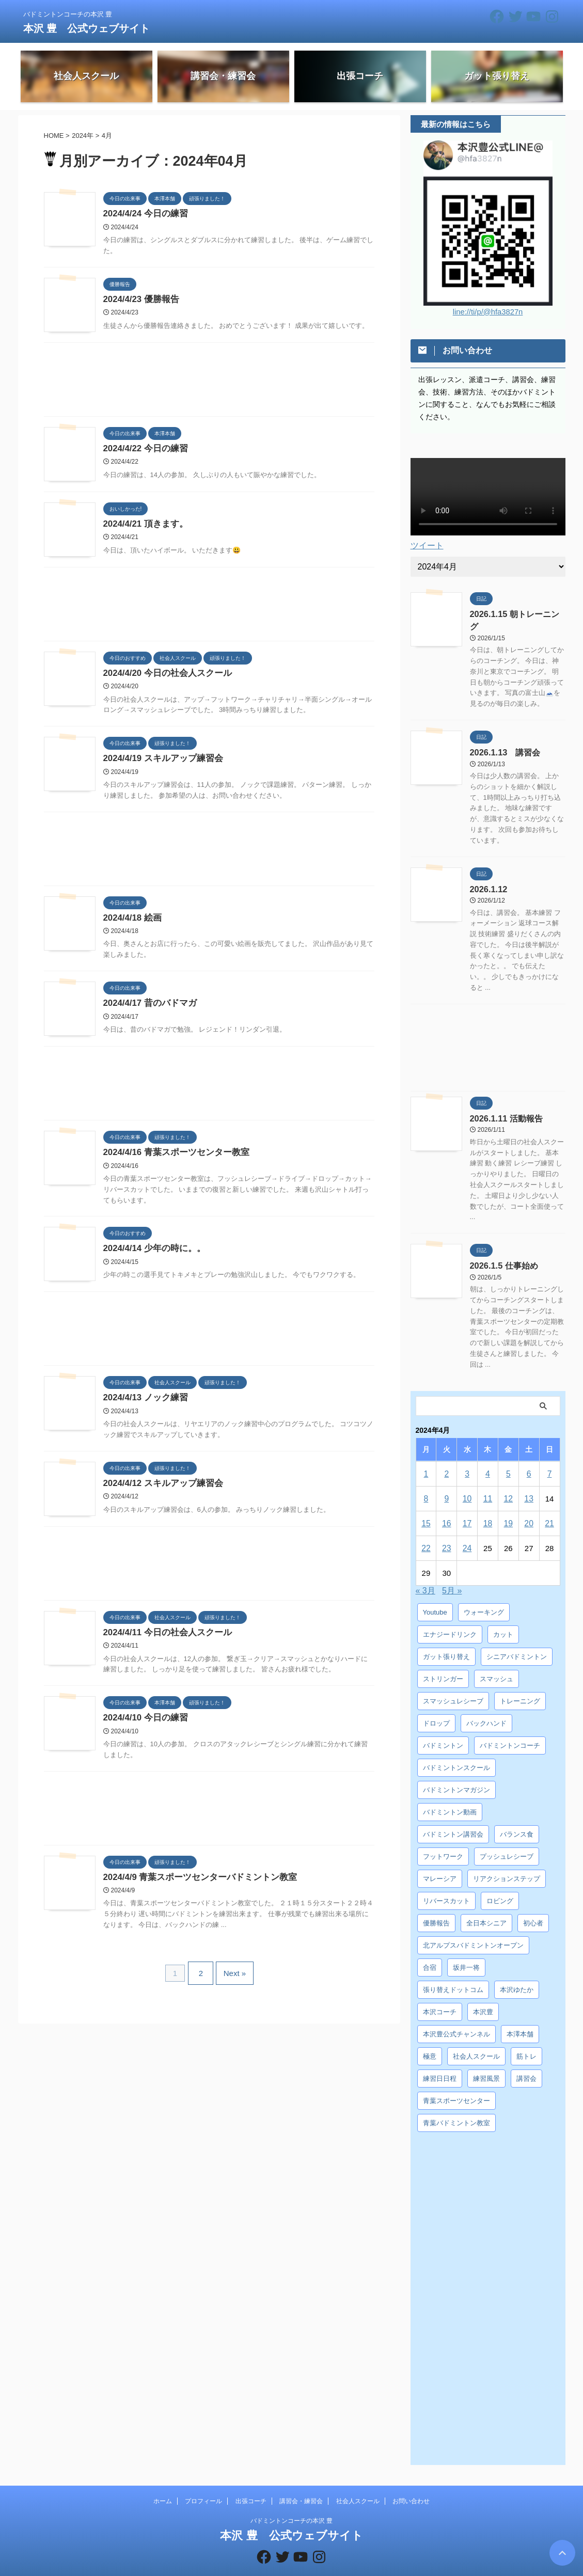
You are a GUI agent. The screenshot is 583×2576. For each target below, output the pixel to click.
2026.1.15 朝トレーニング (512, 613)
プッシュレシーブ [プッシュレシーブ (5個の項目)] (506, 1838)
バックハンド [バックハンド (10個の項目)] (486, 1705)
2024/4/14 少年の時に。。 (151, 1253)
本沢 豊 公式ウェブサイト (86, 28)
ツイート (427, 545)
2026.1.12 (486, 873)
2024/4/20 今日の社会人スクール (164, 674)
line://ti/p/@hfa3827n (487, 312)
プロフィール (203, 2482)
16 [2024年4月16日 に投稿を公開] (446, 1504)
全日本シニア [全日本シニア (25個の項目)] (486, 1904)
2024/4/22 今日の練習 (143, 450)
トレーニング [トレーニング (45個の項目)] (520, 1682)
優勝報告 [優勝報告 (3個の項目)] (436, 1904)
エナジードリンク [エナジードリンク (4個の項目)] (450, 1616)
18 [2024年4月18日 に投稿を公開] (487, 1504)
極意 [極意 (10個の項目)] (429, 2038)
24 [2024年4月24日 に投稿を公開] (467, 1529)
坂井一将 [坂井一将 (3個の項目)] (466, 1949)
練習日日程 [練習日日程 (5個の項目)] (439, 2060)
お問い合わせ (411, 2482)
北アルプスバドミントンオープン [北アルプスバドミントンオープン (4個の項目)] (473, 1927)
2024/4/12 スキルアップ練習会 (160, 1488)
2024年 (82, 135)
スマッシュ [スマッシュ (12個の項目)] (496, 1660)
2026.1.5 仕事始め (499, 1248)
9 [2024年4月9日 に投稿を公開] (447, 1480)
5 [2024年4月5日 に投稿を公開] (508, 1455)
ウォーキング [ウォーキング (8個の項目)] (484, 1594)
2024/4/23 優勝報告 (139, 300)
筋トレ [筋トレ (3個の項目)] (526, 2038)
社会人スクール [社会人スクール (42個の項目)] (476, 2038)
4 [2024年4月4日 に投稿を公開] (487, 1455)
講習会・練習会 (301, 2482)
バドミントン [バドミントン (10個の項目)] (443, 1727)
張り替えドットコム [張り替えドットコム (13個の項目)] (453, 1971)
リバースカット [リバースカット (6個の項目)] (446, 1882)
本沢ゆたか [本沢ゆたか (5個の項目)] (516, 1971)
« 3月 (425, 1572)
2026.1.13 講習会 (500, 738)
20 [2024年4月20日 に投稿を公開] (529, 1504)
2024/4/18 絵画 (131, 920)
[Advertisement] (209, 383)
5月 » (452, 1572)
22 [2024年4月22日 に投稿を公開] (426, 1529)
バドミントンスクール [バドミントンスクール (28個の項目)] (456, 1749)
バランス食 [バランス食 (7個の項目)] (516, 1816)
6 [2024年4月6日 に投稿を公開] (529, 1455)
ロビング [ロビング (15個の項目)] (499, 1882)
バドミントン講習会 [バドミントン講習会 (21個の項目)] (453, 1816)
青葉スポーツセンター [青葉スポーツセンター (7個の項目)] (456, 2082)
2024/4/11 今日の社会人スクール (164, 1638)
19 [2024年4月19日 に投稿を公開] (508, 1504)
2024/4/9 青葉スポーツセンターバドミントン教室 (195, 1884)
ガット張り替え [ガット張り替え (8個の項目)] (446, 1638)
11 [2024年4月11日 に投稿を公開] (487, 1480)
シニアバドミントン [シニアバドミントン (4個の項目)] (516, 1638)
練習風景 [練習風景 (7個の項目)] (486, 2060)
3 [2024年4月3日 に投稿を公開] (467, 1455)
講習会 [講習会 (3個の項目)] (526, 2060)
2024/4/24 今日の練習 (143, 214)
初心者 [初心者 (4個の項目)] (533, 1904)
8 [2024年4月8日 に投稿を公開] (426, 1480)
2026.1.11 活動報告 (501, 1101)
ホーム (162, 2482)
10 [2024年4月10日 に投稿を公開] (467, 1480)
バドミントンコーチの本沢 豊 (291, 2502)
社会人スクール (358, 2482)
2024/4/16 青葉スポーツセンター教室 (172, 1156)
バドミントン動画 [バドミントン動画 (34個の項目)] (450, 1793)
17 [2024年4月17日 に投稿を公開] (467, 1504)
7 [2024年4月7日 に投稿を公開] (549, 1455)
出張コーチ (250, 2482)
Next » (233, 1977)
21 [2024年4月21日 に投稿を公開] (549, 1504)
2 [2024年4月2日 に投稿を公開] (447, 1455)
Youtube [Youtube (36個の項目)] (435, 1594)
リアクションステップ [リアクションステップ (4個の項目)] (506, 1860)
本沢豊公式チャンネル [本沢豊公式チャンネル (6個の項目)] (456, 2015)
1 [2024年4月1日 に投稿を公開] (426, 1455)
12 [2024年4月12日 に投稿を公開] (508, 1480)
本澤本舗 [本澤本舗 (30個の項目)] (520, 2015)
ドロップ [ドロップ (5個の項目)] (436, 1705)
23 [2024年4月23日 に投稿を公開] (446, 1529)
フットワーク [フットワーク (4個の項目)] (443, 1838)
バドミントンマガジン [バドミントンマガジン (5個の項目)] (456, 1771)
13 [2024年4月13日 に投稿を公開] (529, 1480)
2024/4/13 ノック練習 (143, 1402)
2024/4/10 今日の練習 (143, 1724)
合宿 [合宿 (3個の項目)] (429, 1949)
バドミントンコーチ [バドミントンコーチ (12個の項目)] (510, 1727)
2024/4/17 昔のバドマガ (147, 1007)
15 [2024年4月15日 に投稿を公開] (426, 1504)
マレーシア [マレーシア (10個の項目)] (439, 1860)
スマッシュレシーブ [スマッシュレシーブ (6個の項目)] (453, 1682)
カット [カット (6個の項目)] (503, 1616)
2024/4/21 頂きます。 (143, 525)
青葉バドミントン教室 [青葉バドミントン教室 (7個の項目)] (456, 2104)
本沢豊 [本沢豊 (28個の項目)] (483, 1993)
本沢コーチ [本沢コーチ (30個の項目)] (439, 1993)
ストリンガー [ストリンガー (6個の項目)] (443, 1660)
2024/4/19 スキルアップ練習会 (160, 760)
